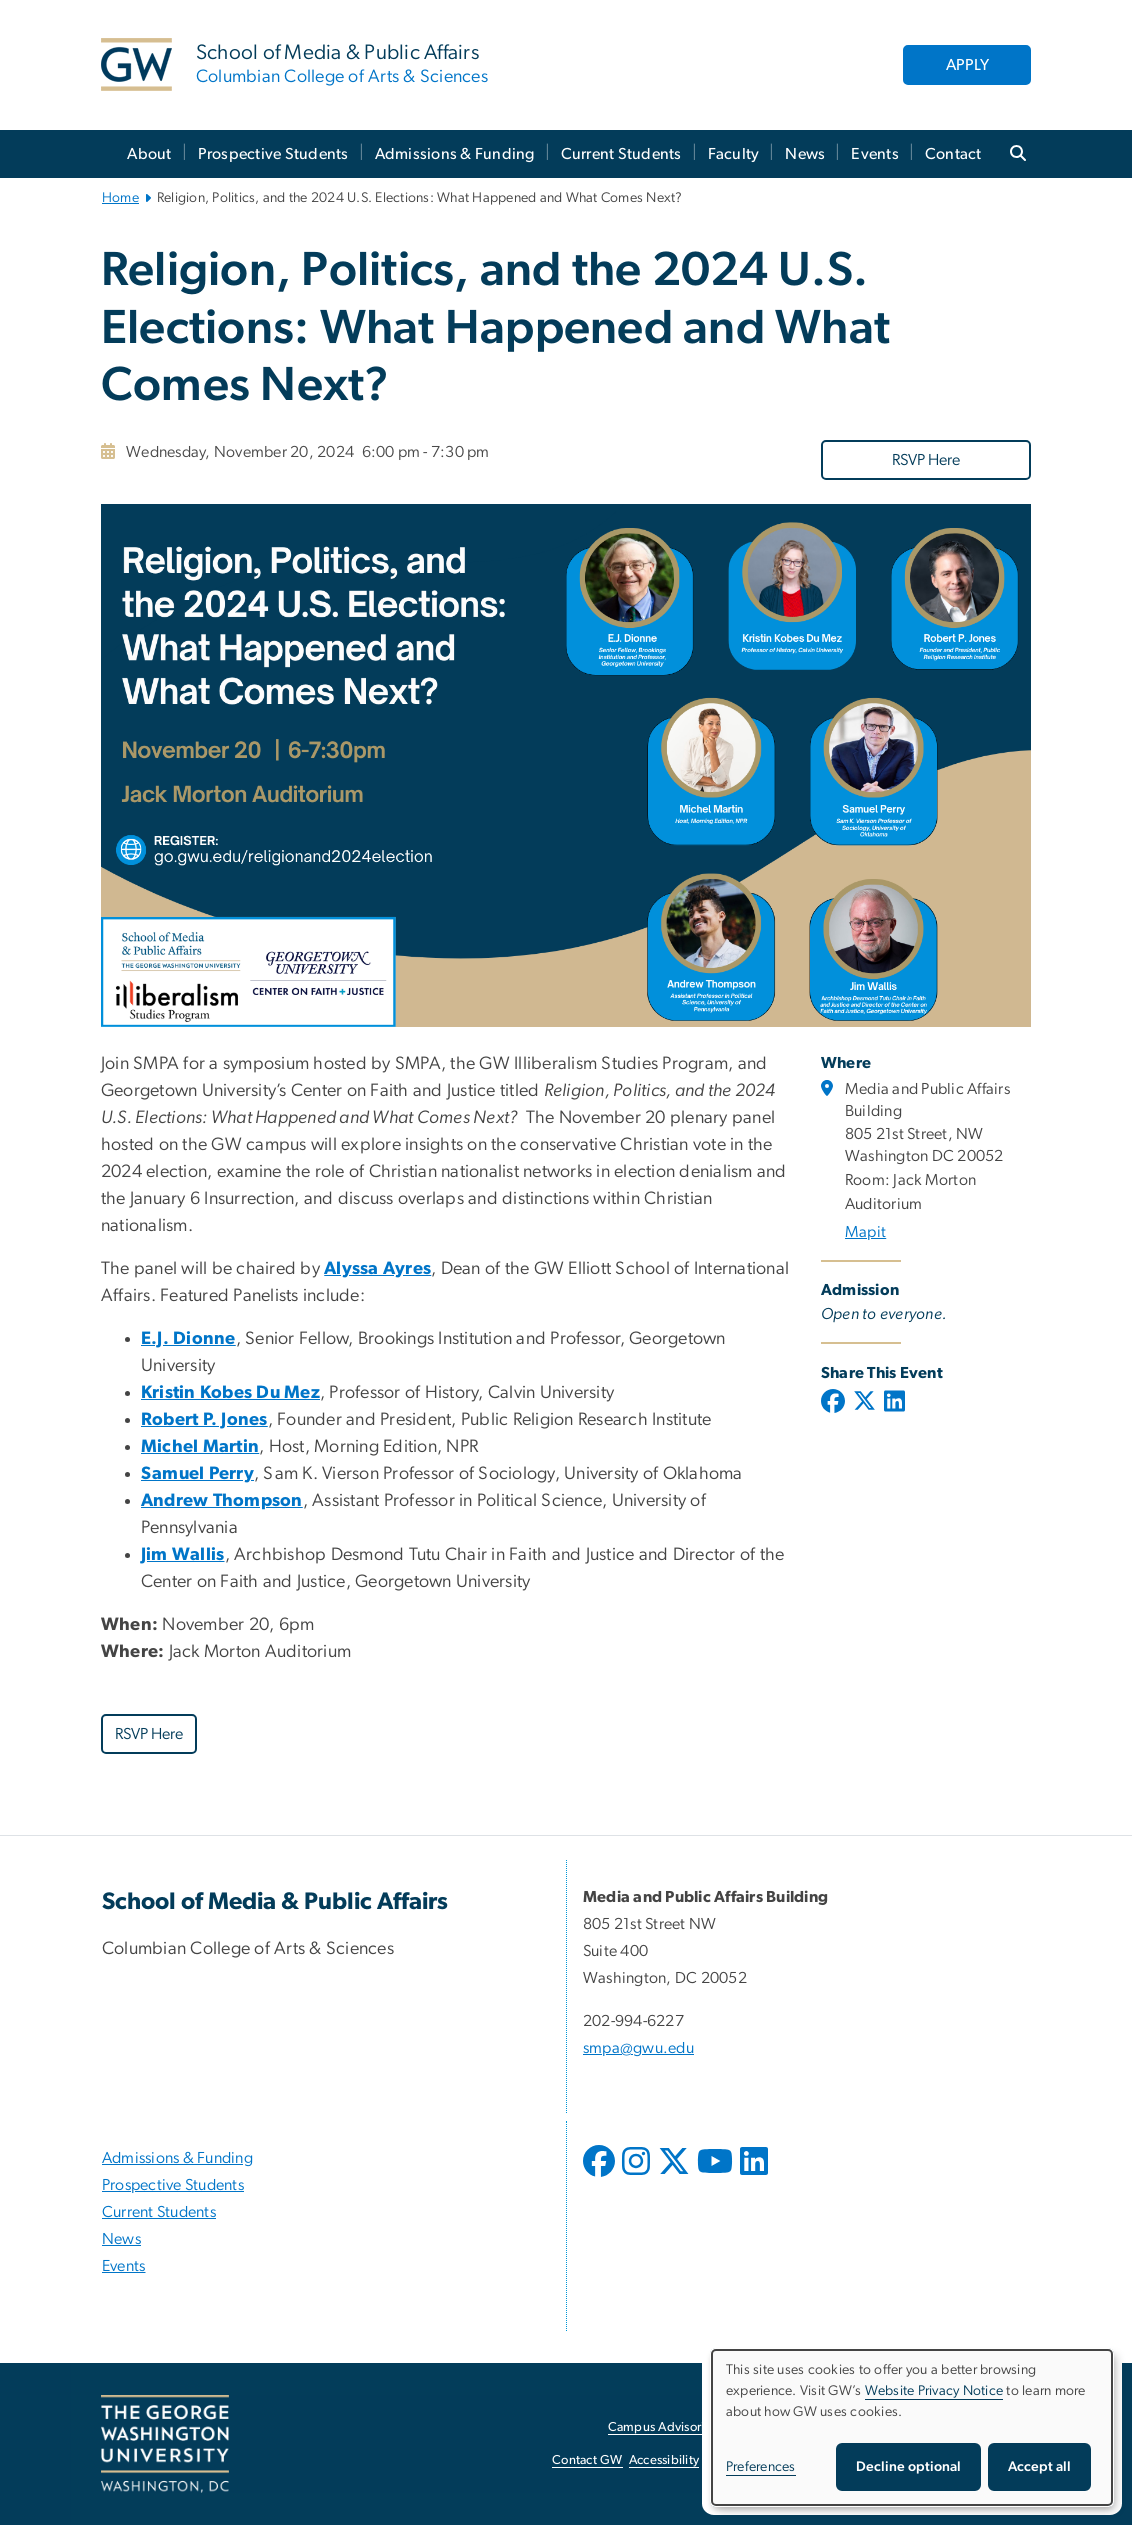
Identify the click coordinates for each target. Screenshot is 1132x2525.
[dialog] (912, 2427)
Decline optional (908, 2467)
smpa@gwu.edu (638, 2048)
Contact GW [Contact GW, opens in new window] (587, 2460)
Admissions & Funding (455, 154)
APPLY (967, 65)
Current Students (621, 154)
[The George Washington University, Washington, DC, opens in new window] (165, 2444)
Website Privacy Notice (934, 2391)
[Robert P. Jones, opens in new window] (204, 1420)
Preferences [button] (761, 2467)
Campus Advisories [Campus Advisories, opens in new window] (662, 2427)
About (149, 154)
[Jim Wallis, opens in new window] (183, 1555)
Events (875, 154)
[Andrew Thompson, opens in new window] (222, 1501)
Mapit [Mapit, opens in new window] (865, 1232)
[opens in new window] (601, 2176)
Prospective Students (273, 154)
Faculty (734, 154)
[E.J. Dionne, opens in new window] (188, 1339)
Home (120, 198)
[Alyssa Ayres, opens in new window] (377, 1269)
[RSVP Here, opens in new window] (926, 459)
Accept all (1039, 2467)
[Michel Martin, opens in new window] (200, 1447)
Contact (953, 154)
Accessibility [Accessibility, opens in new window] (664, 2460)
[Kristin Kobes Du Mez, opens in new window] (230, 1393)
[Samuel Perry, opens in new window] (197, 1474)
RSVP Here (926, 460)
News (805, 154)
